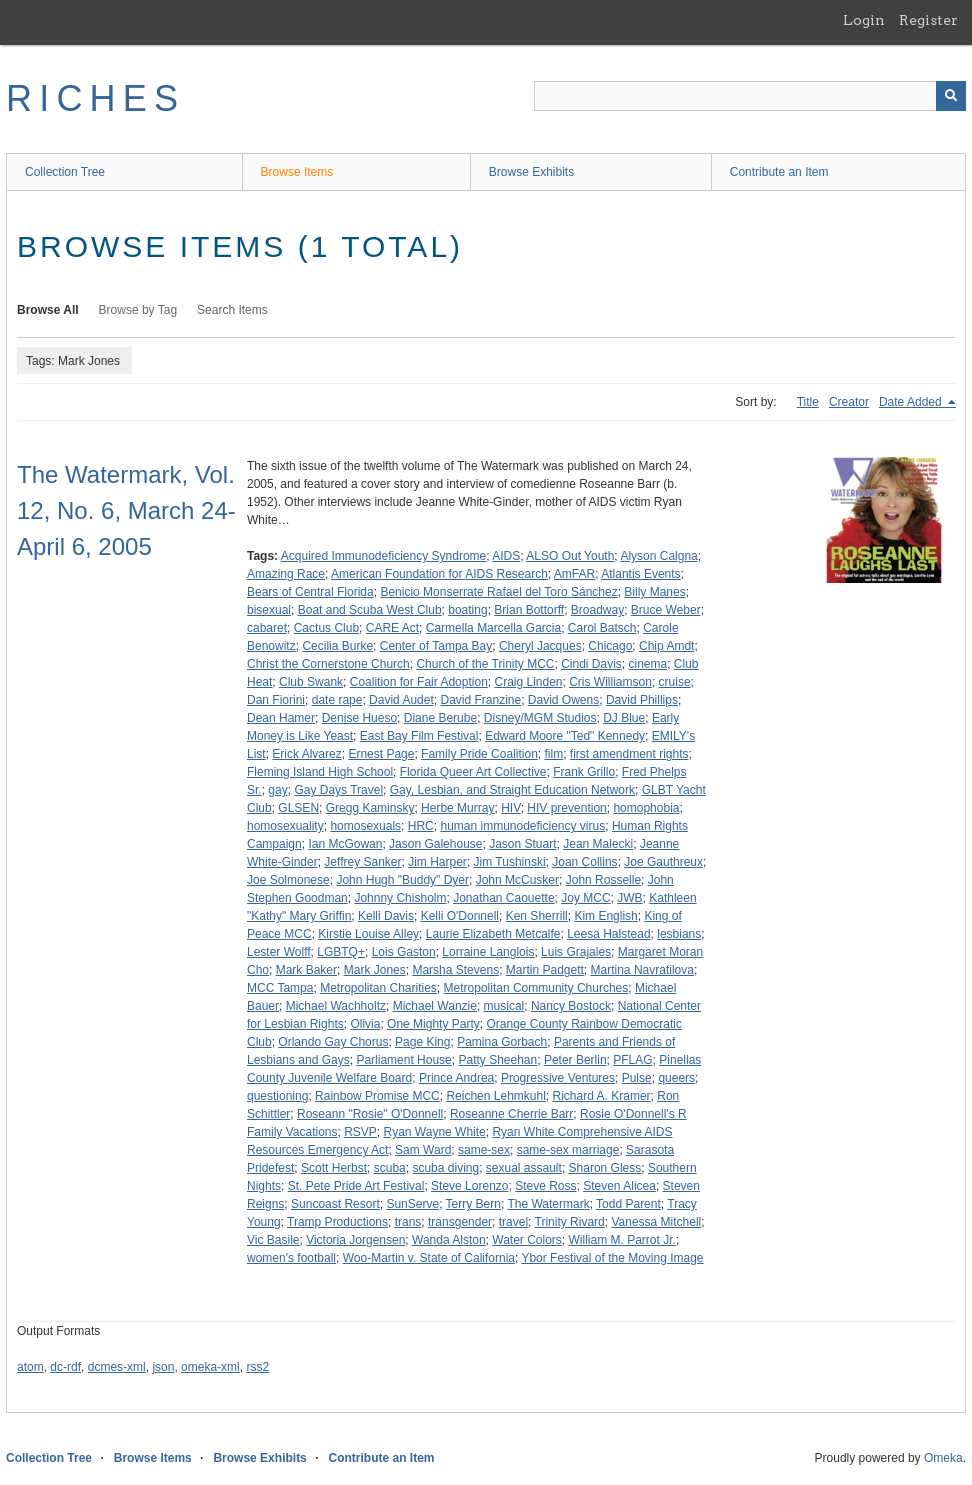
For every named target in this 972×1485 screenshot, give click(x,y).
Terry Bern (473, 1204)
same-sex (484, 1150)
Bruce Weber (666, 610)
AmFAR (574, 574)
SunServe (412, 1204)
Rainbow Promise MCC (377, 1096)
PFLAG (632, 1060)
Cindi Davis (591, 664)
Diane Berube (440, 718)
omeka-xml (210, 1367)
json (163, 1367)
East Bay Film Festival (419, 736)
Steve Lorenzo (469, 1186)
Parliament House (403, 1060)
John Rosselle (603, 880)
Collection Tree (65, 172)
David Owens (563, 700)
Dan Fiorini (276, 700)
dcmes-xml (117, 1367)
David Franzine (480, 700)
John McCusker (517, 880)
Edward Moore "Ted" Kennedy (565, 736)
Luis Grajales (576, 952)
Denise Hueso (359, 718)
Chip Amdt (666, 646)
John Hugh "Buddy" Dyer (402, 880)
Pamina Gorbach (502, 1042)
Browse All (48, 310)
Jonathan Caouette (503, 898)
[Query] (750, 96)
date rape (337, 700)
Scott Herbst (334, 1168)
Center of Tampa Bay (436, 646)
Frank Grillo (584, 772)
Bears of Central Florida (310, 592)
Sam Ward (423, 1150)
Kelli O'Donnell (460, 916)
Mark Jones (375, 970)
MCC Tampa (280, 988)
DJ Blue (624, 718)
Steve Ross (545, 1186)
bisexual (269, 610)
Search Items (232, 310)
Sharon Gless (605, 1168)
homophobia (646, 808)
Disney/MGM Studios (540, 718)
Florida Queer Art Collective (473, 772)
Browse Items (297, 172)
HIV (511, 808)
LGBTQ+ (341, 952)
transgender (460, 1222)
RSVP (360, 1132)
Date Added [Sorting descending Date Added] (912, 402)
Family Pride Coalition (479, 754)
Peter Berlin (575, 1060)
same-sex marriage (568, 1150)
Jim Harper (437, 862)
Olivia (365, 1024)
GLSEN (298, 808)
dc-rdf (65, 1367)
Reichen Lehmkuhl (495, 1096)
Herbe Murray (457, 808)
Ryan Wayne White (435, 1132)
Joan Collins (584, 862)
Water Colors (527, 1240)
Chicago (610, 646)
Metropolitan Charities (378, 988)
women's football (291, 1258)
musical (504, 1006)
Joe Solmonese (288, 880)
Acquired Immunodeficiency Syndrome (383, 556)
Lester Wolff (279, 952)
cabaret (267, 628)
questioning (277, 1096)
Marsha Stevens (455, 970)
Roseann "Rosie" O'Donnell (370, 1114)
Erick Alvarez (306, 754)
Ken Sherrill (537, 916)
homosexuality (285, 826)
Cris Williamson (610, 682)
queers (676, 1078)
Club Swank (311, 682)
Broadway (597, 610)
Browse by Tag (138, 310)
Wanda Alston (449, 1240)
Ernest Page (381, 754)
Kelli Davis (386, 916)
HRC (421, 826)
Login (864, 20)
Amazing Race (286, 574)
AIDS (506, 556)
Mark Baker (306, 970)
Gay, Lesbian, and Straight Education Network (512, 790)
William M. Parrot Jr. (622, 1240)
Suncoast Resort (335, 1204)
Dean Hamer (281, 718)
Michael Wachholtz (336, 1006)
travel (513, 1222)
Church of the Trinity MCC (485, 664)
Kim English (605, 916)
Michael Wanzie (435, 1006)
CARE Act (392, 628)
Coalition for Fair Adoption (419, 682)
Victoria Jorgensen (355, 1240)
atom (30, 1367)
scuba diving (445, 1168)
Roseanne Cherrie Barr (511, 1114)
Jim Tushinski (510, 862)
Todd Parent (628, 1204)
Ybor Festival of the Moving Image (612, 1258)
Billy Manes (654, 592)
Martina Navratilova (642, 970)
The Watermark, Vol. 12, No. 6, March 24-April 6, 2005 (126, 510)
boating (467, 610)
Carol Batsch (602, 628)
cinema (648, 664)
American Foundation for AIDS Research (439, 574)
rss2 (257, 1367)
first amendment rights (629, 754)
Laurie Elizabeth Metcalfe (493, 934)
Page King (422, 1042)
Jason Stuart (522, 844)
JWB (629, 898)
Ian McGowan (345, 844)
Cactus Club (326, 628)
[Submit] (951, 96)
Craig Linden (528, 682)
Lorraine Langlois (488, 952)
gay (277, 790)
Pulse (637, 1078)
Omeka (943, 1458)
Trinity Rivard (570, 1222)
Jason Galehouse (435, 844)
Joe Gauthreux (663, 862)
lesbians (679, 934)
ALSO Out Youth (570, 556)
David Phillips (642, 700)
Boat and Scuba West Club (370, 610)
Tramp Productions (337, 1222)
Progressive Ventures (558, 1078)
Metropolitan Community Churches (536, 988)
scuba (390, 1168)
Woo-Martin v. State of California (429, 1258)
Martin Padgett (545, 970)
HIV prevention (566, 808)
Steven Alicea (619, 1186)
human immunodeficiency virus (522, 826)
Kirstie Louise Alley (368, 934)
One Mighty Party (433, 1024)
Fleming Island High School (320, 772)
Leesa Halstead (608, 934)
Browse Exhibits (531, 172)
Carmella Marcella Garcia (493, 628)
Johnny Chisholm (400, 898)
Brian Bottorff (529, 610)
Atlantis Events (640, 574)
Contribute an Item (779, 172)
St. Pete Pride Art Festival (356, 1186)
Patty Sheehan (497, 1060)
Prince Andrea (456, 1078)
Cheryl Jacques (540, 646)
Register (928, 20)
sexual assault (524, 1168)
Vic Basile (273, 1240)
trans (408, 1222)
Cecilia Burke (337, 646)
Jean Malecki (598, 844)
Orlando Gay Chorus (333, 1042)
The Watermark (548, 1204)
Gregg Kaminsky (370, 808)
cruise (675, 682)
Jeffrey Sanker (362, 862)
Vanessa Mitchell (656, 1222)
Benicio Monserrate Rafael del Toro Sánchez (498, 592)
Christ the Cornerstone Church (328, 664)
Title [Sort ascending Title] (808, 402)
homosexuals (365, 826)
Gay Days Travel (338, 790)
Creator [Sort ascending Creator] (849, 402)
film (554, 754)
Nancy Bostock (571, 1006)
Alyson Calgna (658, 556)
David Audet (401, 700)
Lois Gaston (404, 952)
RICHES (95, 98)
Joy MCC (585, 898)
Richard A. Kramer (602, 1096)
